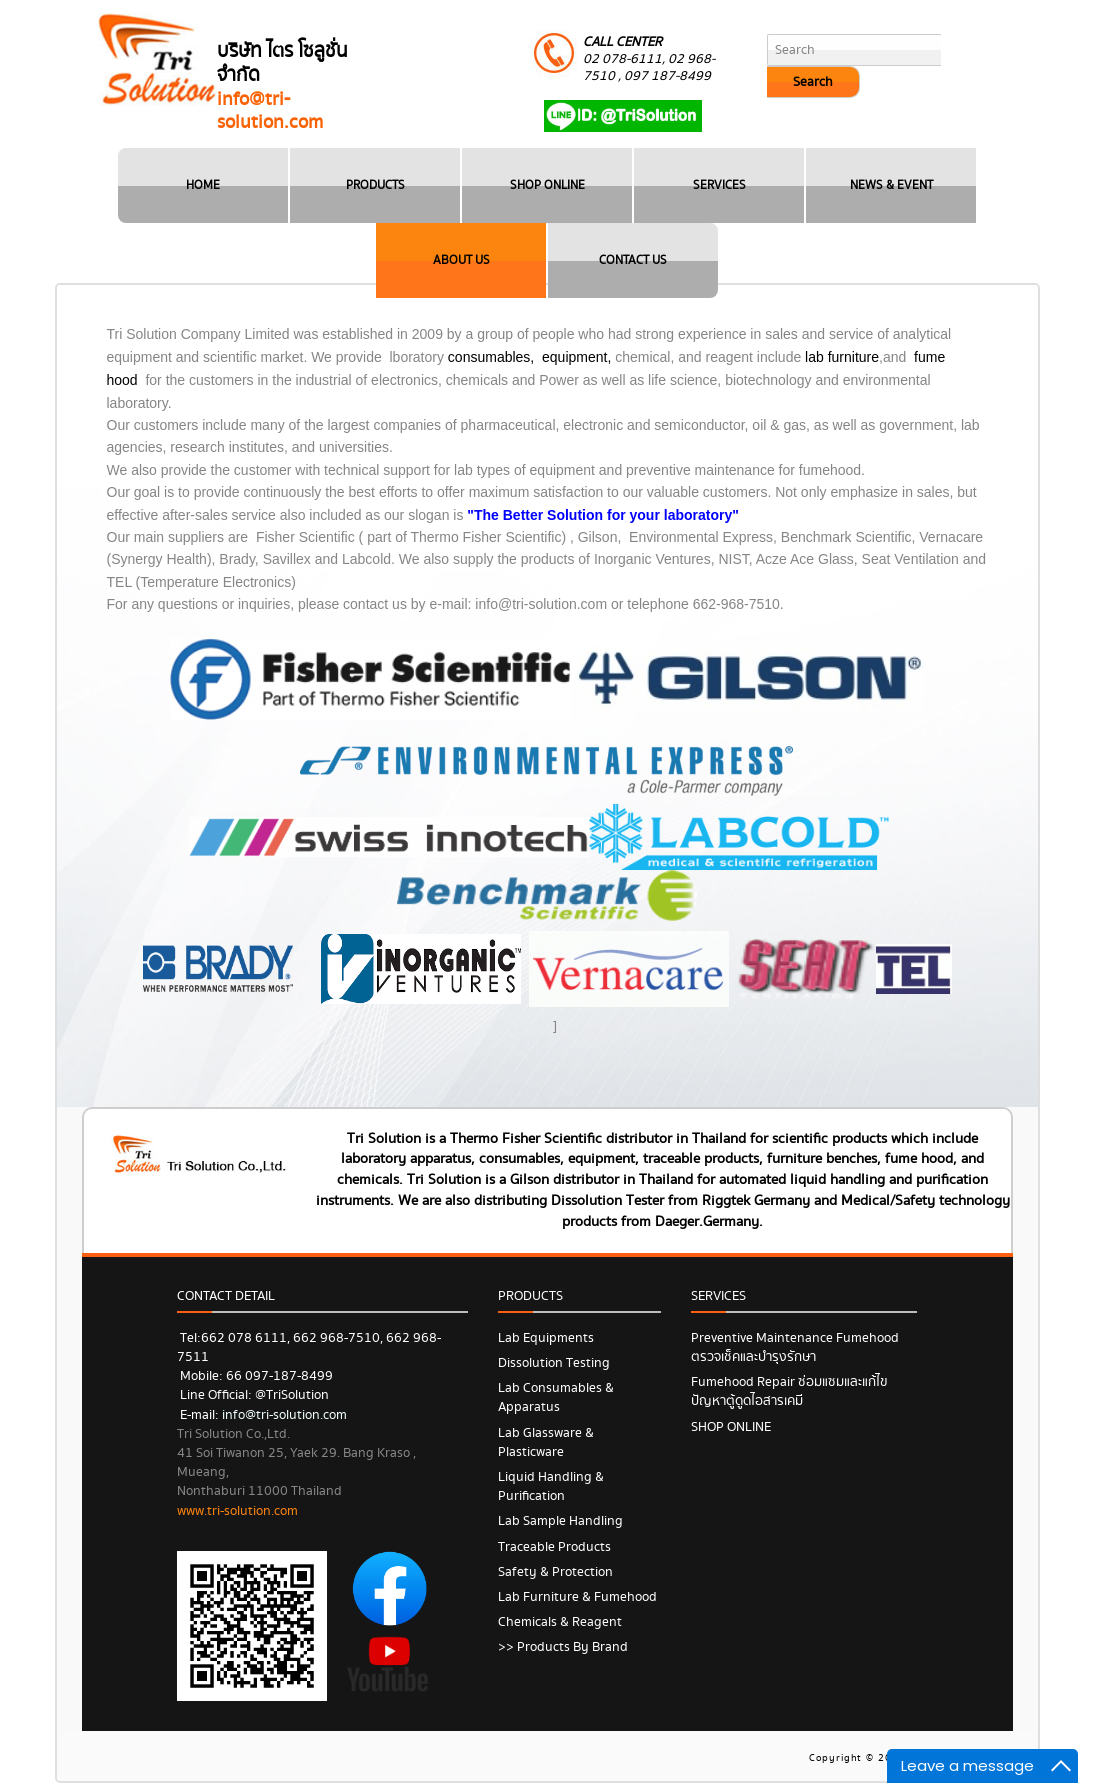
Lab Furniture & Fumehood (577, 1597)
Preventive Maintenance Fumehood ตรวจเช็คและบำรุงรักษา (795, 1347)
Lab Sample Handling (560, 1521)
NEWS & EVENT (891, 185)
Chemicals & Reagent (560, 1622)
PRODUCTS (375, 185)
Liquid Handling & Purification (551, 1486)
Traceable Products (554, 1547)
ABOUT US (461, 260)
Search (813, 82)
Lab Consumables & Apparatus (556, 1397)
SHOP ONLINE (547, 185)
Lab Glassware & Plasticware (546, 1442)
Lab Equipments (546, 1338)
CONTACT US (633, 260)
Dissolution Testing (554, 1363)
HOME (203, 185)
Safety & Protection (555, 1572)
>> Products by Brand (563, 1647)
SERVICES (719, 185)
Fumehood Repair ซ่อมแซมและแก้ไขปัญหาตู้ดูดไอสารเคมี (789, 1391)
